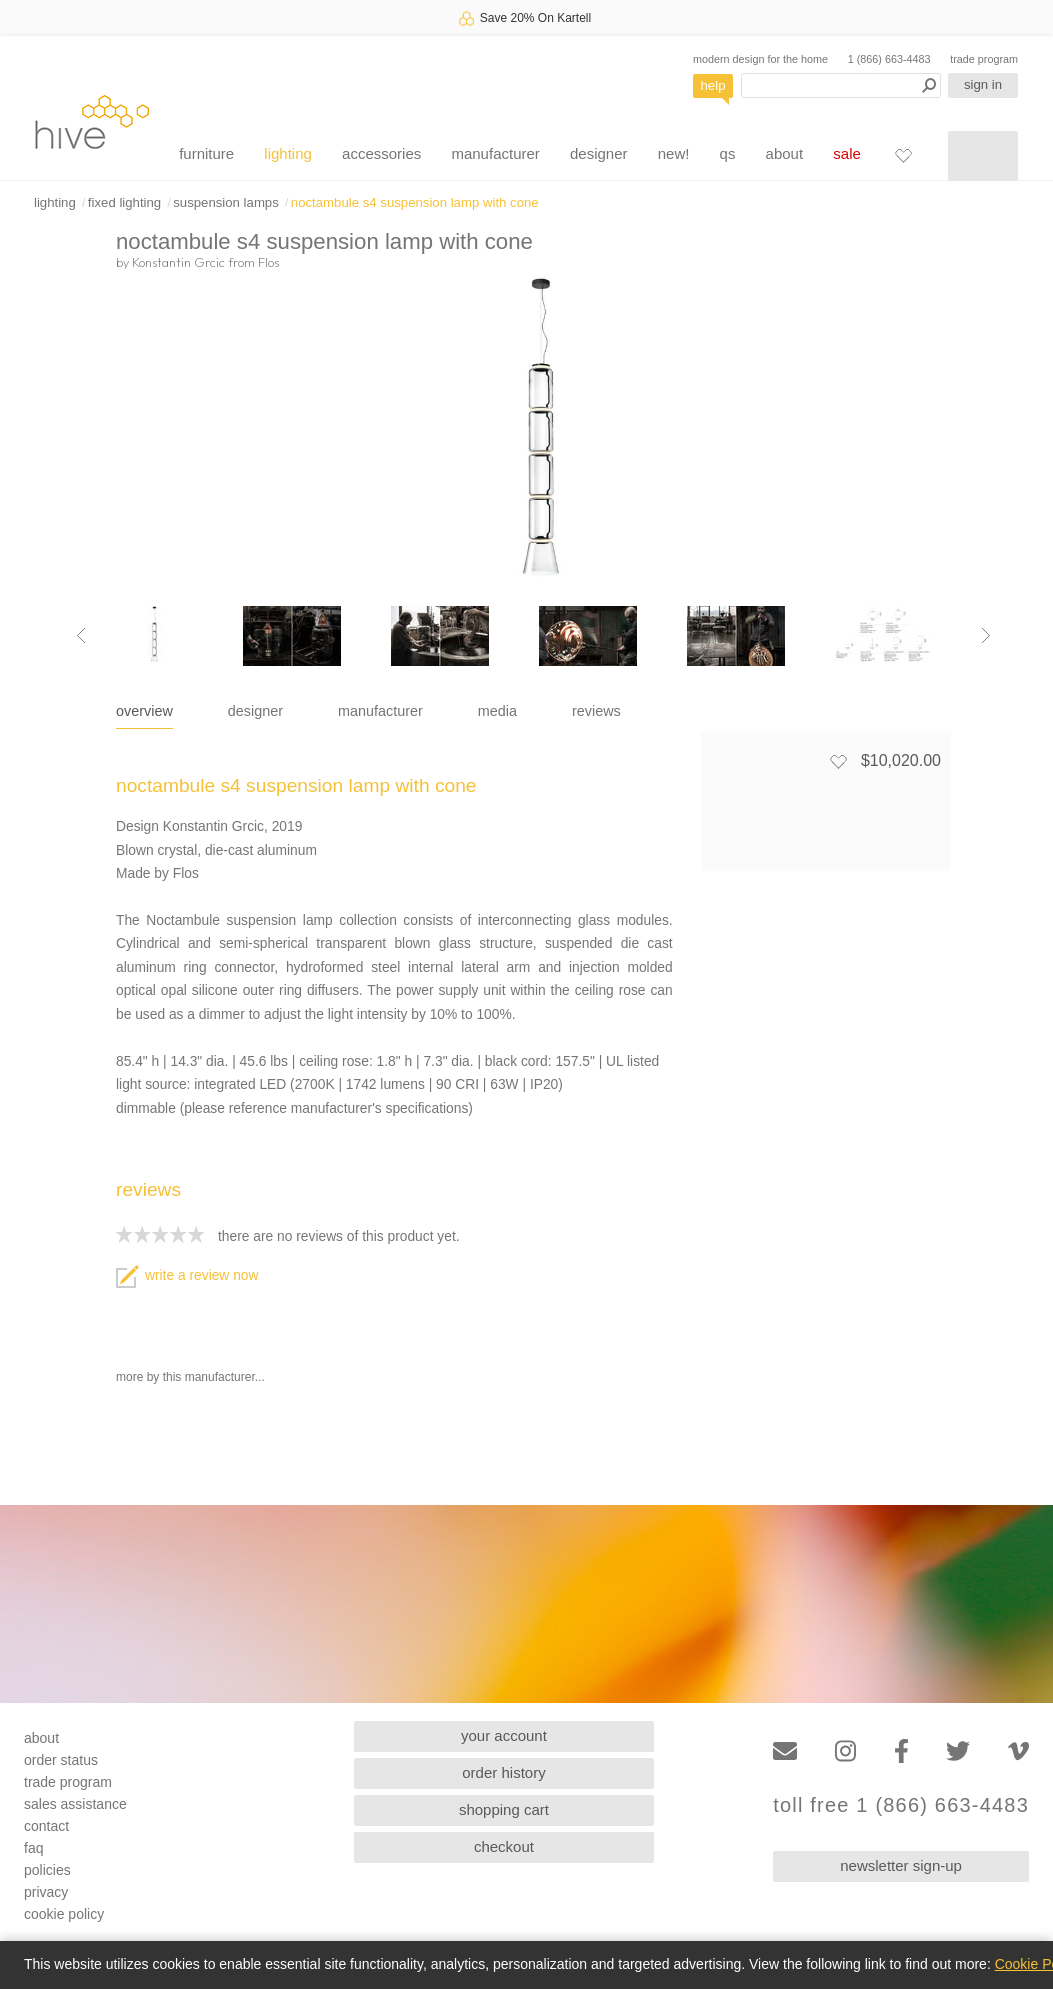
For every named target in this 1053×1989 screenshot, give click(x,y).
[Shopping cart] (983, 156)
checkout (504, 1846)
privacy (46, 1892)
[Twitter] (958, 1751)
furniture (206, 153)
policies (47, 1870)
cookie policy (64, 1914)
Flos (268, 262)
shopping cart (504, 1809)
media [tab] (497, 711)
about (785, 153)
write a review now (187, 1275)
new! (674, 153)
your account (504, 1735)
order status (61, 1760)
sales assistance (75, 1804)
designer (599, 153)
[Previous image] (81, 636)
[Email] (785, 1751)
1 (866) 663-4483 (889, 59)
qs (728, 153)
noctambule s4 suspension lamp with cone (415, 202)
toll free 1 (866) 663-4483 (901, 1805)
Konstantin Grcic (178, 262)
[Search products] (841, 85)
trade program (984, 59)
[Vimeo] (1018, 1751)
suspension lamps (226, 202)
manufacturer (495, 153)
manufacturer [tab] (380, 711)
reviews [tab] (596, 711)
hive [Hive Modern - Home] (92, 121)
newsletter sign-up (901, 1865)
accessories (381, 153)
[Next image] (986, 636)
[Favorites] (903, 155)
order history (503, 1772)
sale (847, 153)
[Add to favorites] (838, 761)
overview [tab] (144, 711)
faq (33, 1848)
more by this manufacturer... (190, 1377)
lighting (288, 153)
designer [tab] (255, 711)
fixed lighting (124, 202)
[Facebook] (901, 1751)
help (713, 85)
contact (46, 1826)
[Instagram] (845, 1751)
